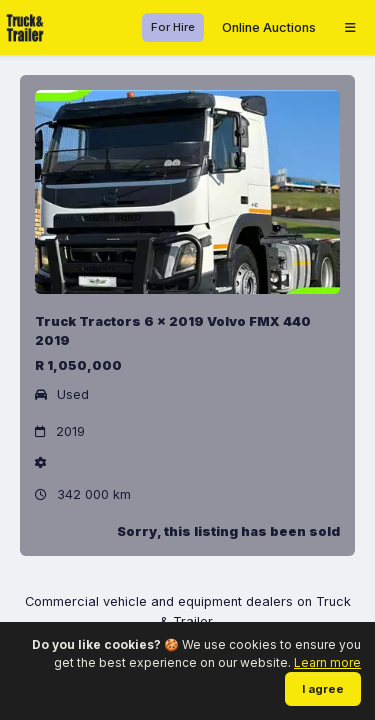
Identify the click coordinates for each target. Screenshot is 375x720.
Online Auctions (269, 27)
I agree (323, 689)
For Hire (173, 27)
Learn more (327, 662)
